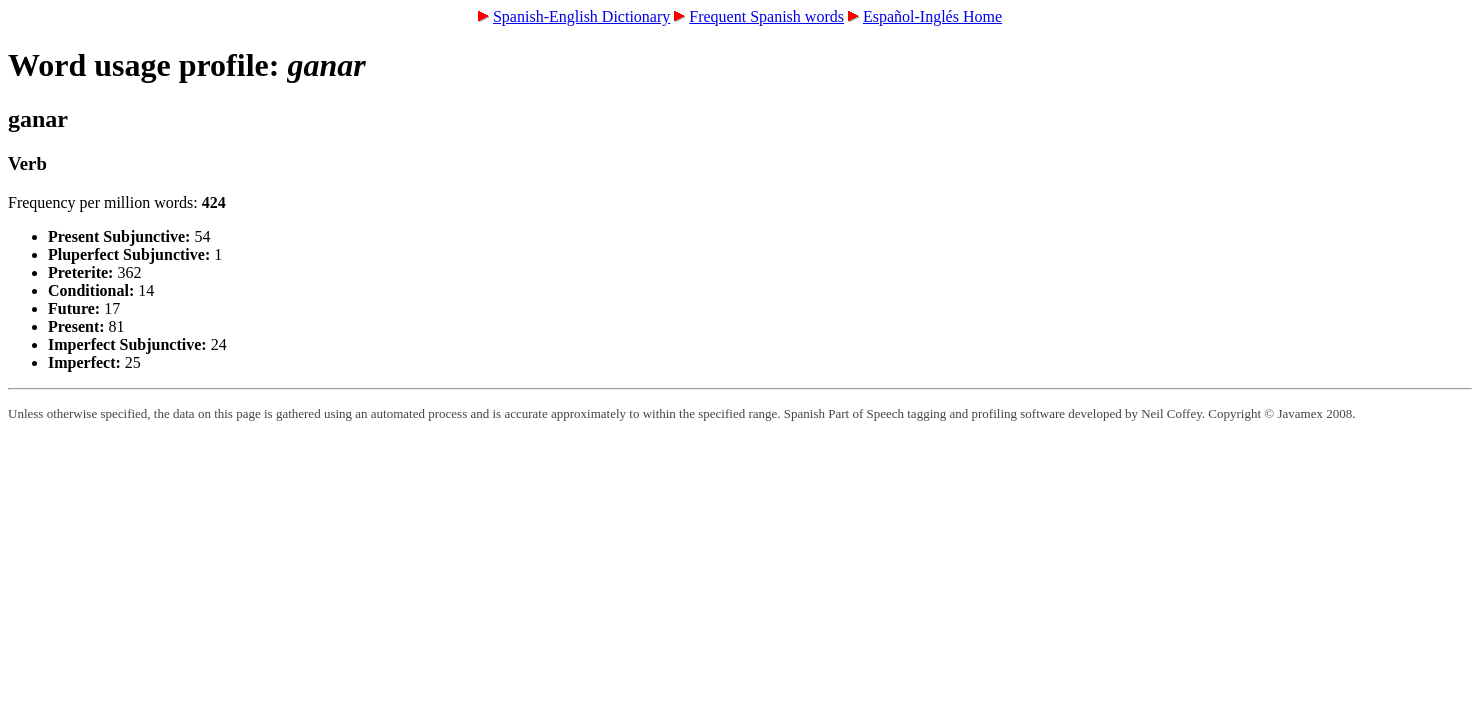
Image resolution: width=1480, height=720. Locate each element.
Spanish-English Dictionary (581, 16)
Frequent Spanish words (766, 16)
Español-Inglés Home (932, 16)
